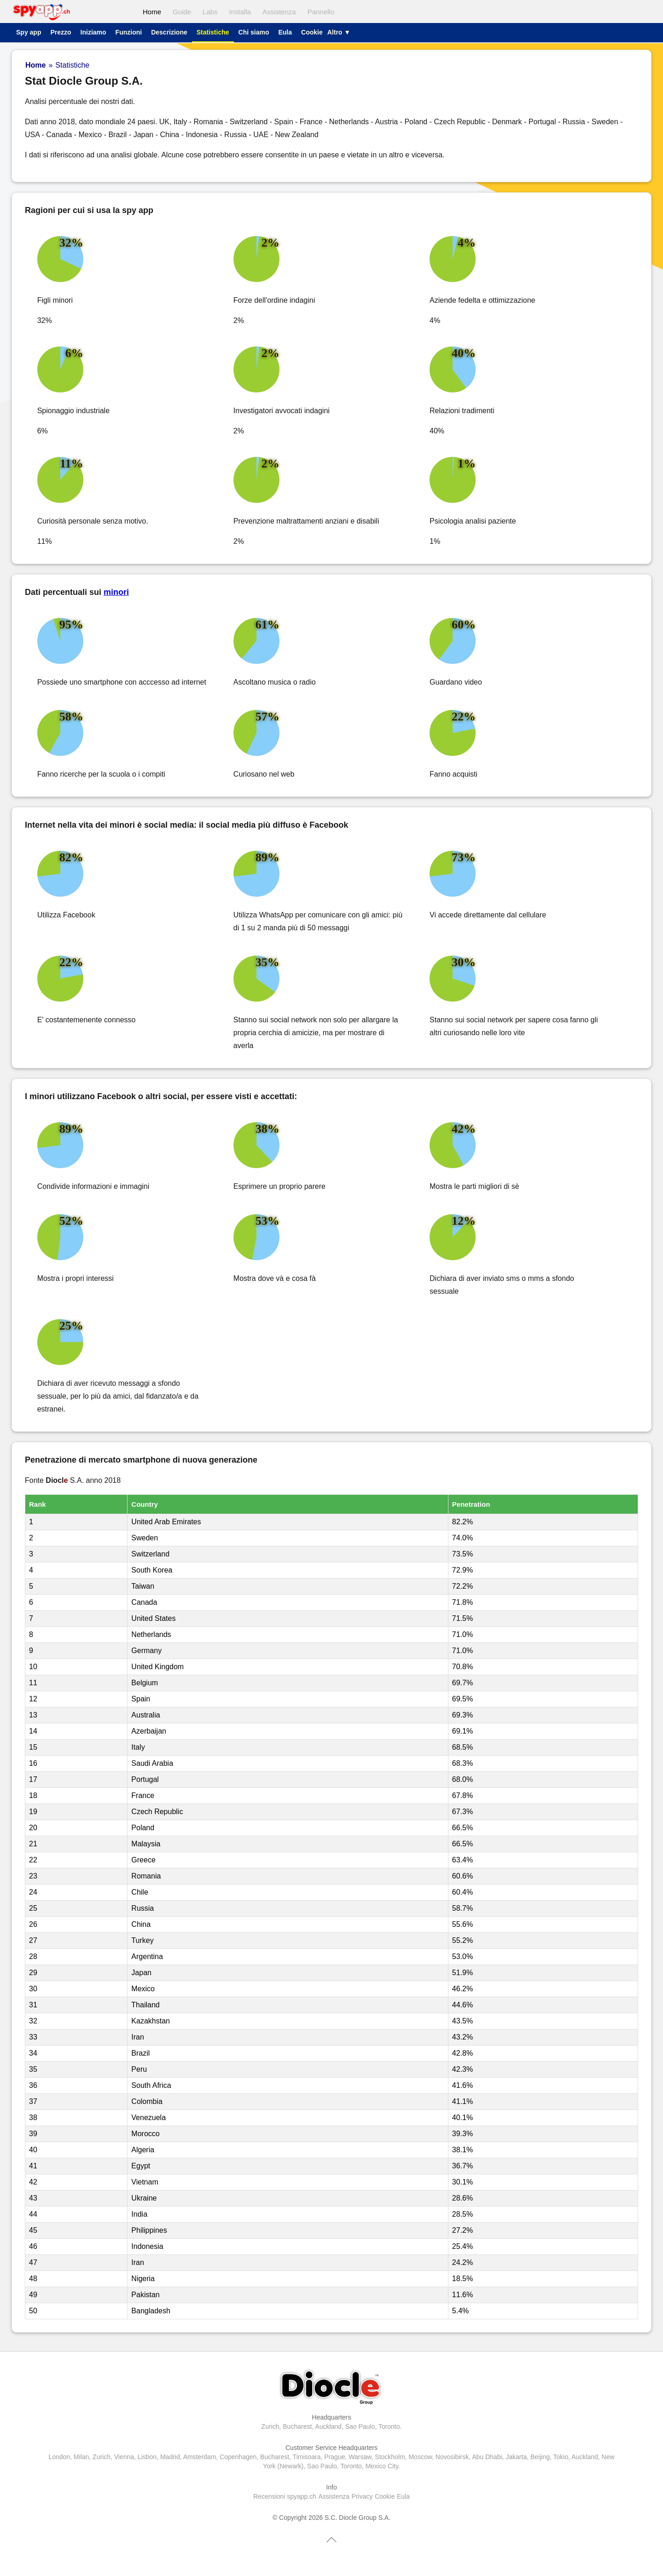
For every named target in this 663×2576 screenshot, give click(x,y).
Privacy (362, 2496)
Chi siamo (253, 32)
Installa (240, 12)
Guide (182, 12)
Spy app (28, 32)
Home (152, 12)
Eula (285, 32)
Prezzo (60, 32)
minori (116, 592)
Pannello (321, 12)
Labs (210, 12)
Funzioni (129, 32)
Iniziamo (93, 32)
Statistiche (213, 32)
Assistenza (279, 12)
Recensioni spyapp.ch (284, 2496)
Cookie (312, 32)
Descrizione (169, 32)
